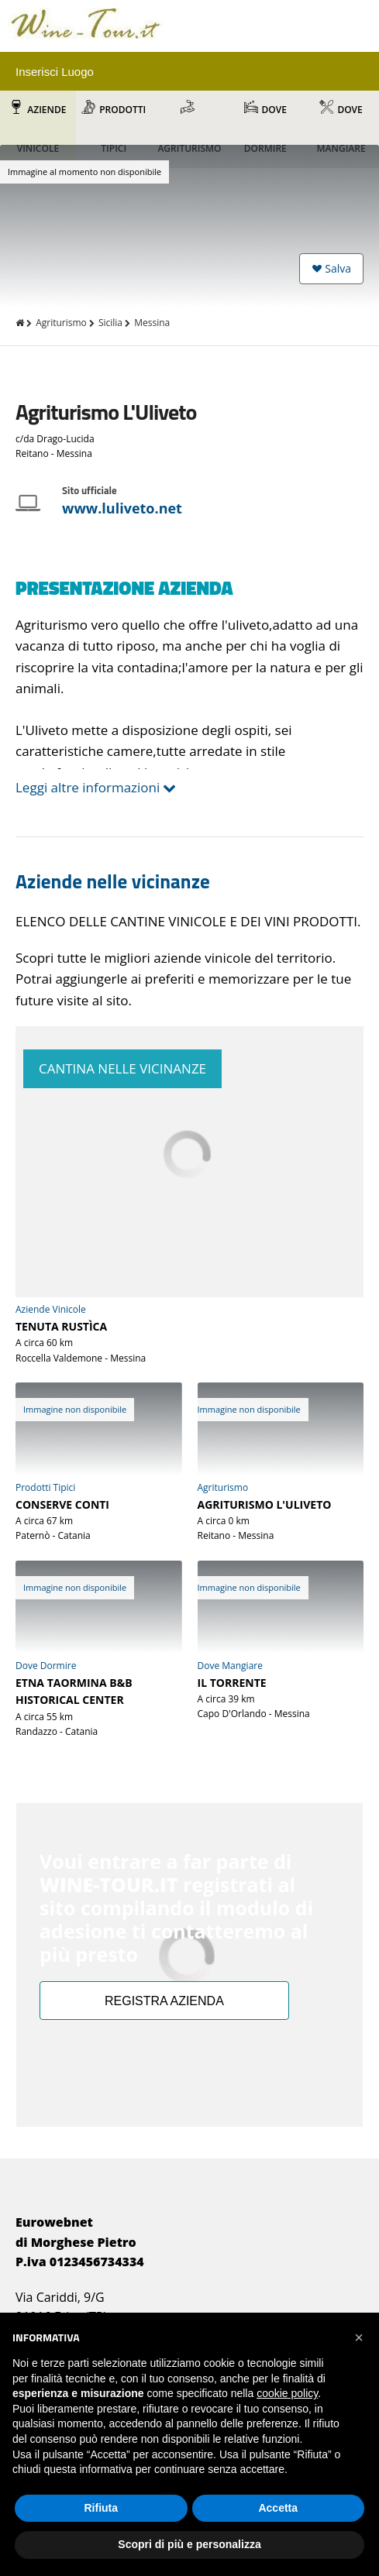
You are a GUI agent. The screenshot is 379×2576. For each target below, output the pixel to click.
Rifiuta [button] (101, 2508)
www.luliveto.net (122, 508)
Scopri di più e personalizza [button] (189, 2544)
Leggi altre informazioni (88, 787)
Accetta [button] (278, 2508)
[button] (358, 2337)
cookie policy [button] (287, 2393)
